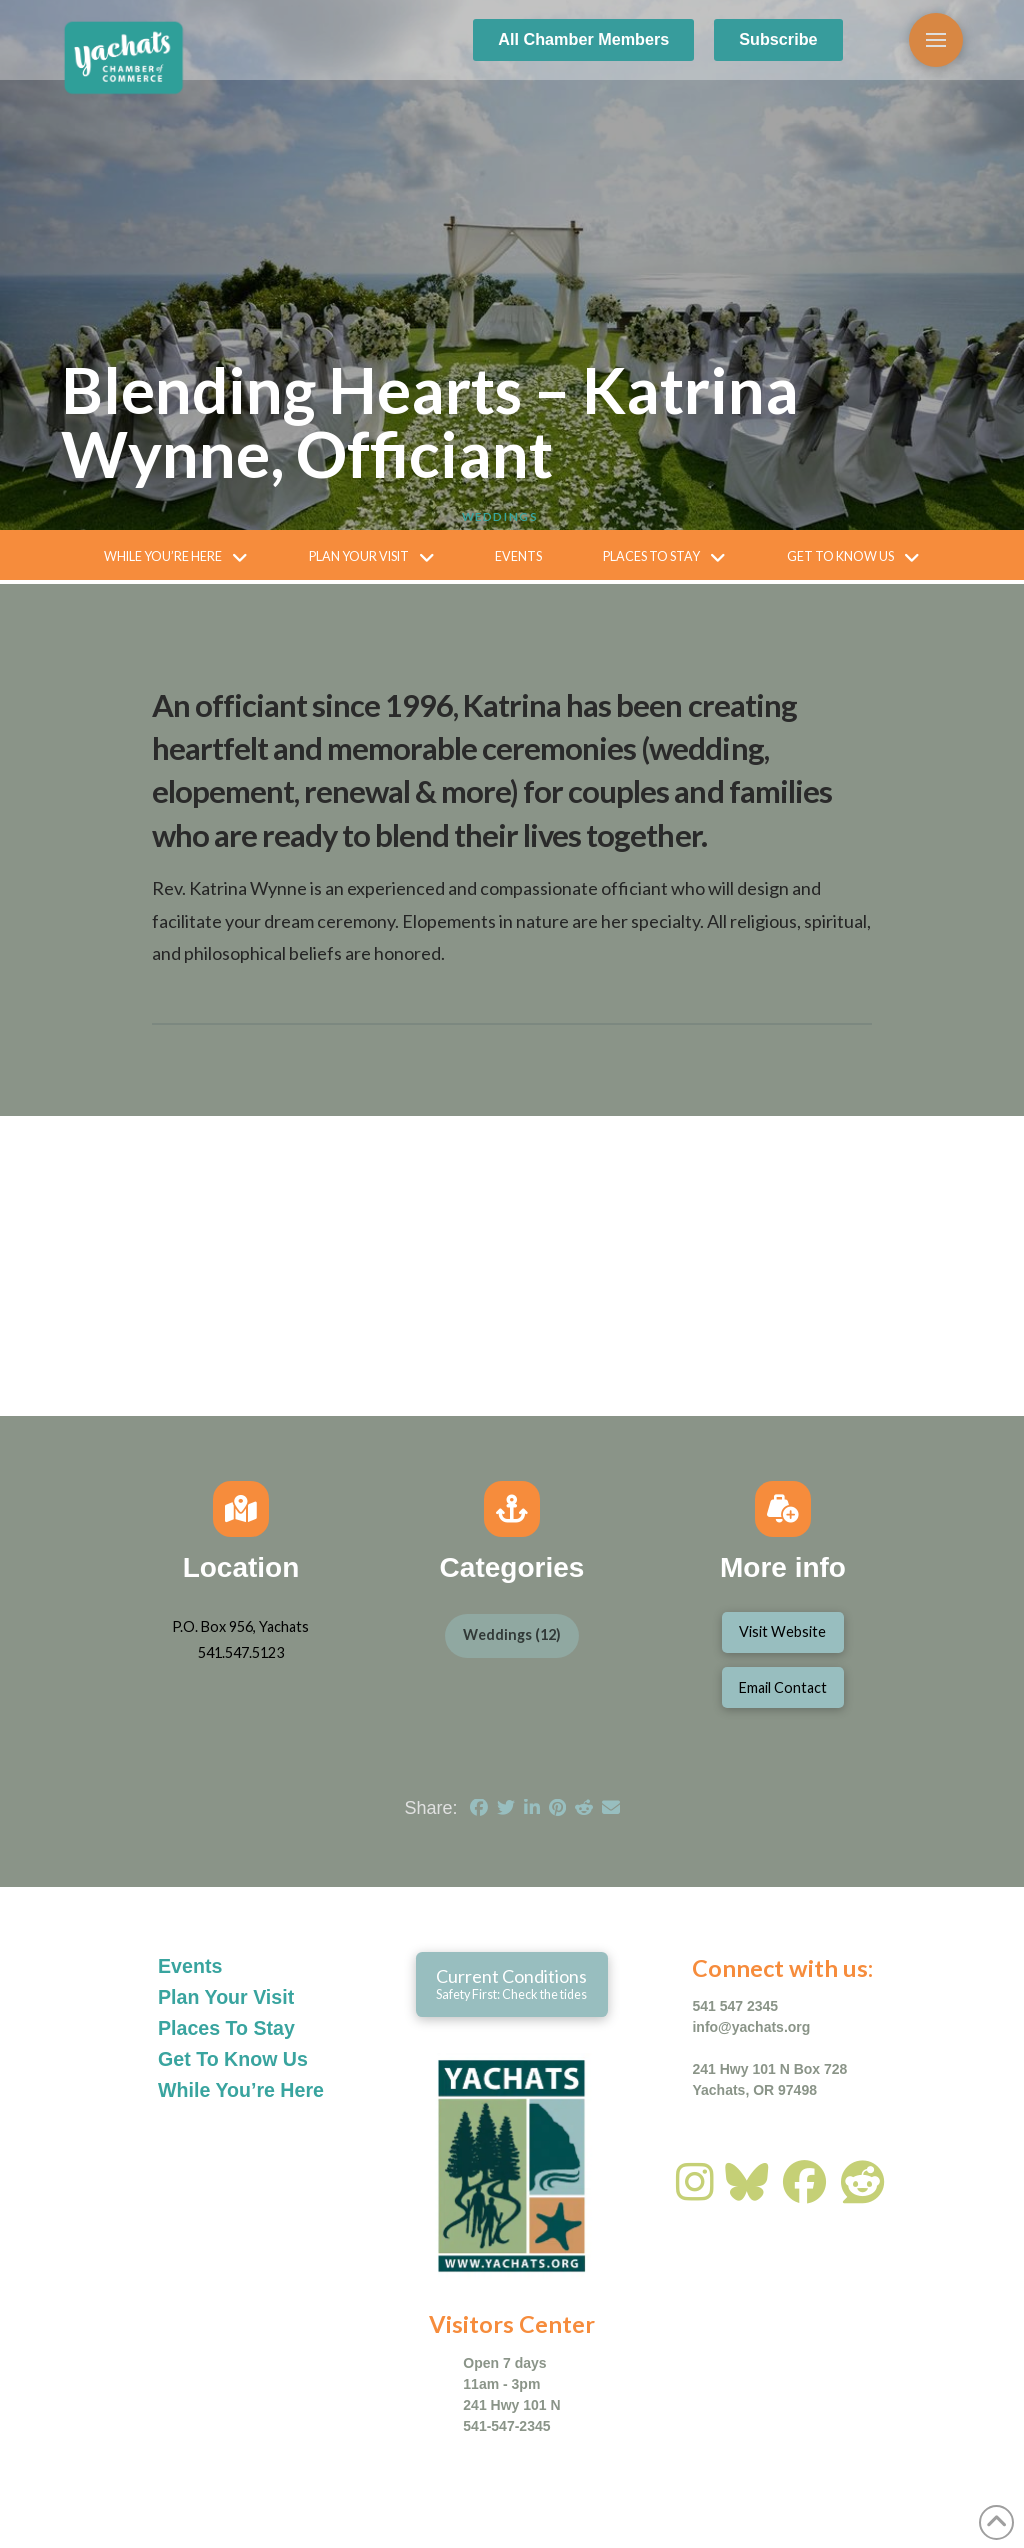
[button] (936, 40)
